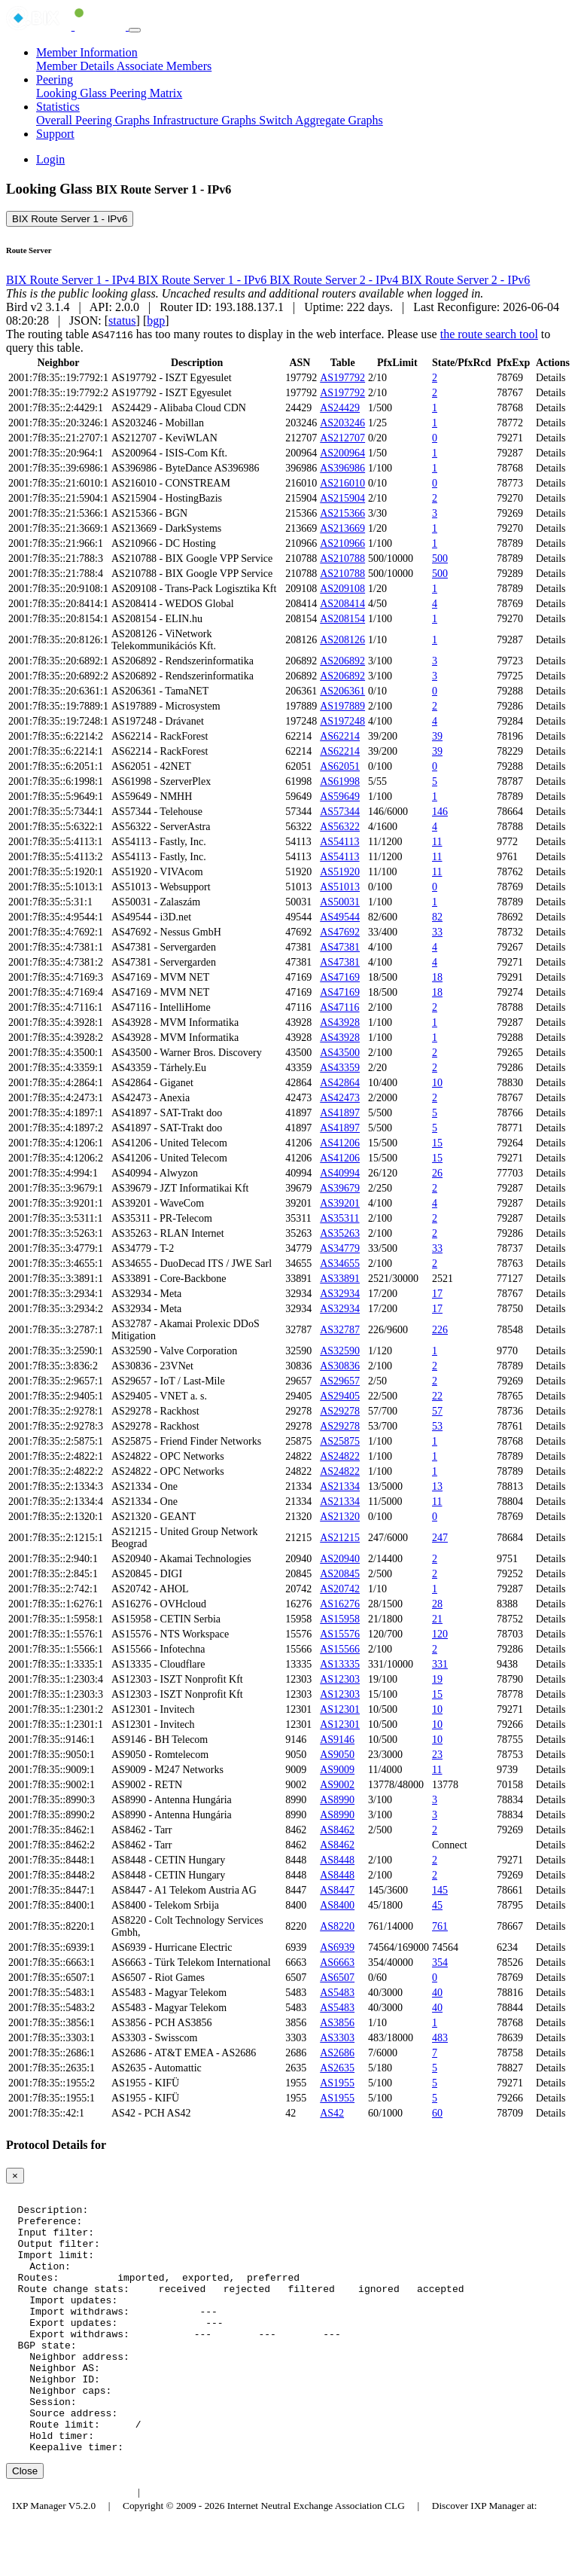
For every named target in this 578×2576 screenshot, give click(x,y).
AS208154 (342, 618)
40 (437, 1992)
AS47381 (340, 947)
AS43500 (340, 1052)
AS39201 (340, 1203)
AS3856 (337, 2022)
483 (440, 2037)
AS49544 (340, 917)
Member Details (76, 66)
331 (440, 1664)
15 (437, 1143)
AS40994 (340, 1173)
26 (437, 1173)
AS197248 (342, 721)
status (121, 320)
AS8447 (337, 1890)
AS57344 (340, 811)
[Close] (15, 2176)
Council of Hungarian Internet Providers (233, 2544)
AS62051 (340, 766)
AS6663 (337, 1962)
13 (437, 1486)
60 (437, 2113)
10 (437, 1082)
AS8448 (337, 1860)
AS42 (332, 2113)
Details (551, 377)
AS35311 (339, 1218)
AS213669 (342, 528)
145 (440, 1890)
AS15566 (340, 1649)
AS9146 (337, 1739)
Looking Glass (73, 93)
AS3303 (337, 2037)
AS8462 (337, 1830)
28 (437, 1604)
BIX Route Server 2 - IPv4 (335, 279)
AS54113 (339, 841)
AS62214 (340, 736)
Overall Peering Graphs (94, 120)
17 (437, 1293)
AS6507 (337, 1977)
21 (437, 1619)
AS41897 (340, 1113)
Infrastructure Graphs (206, 120)
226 (440, 1329)
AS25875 (340, 1441)
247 (440, 1537)
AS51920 (340, 871)
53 (437, 1426)
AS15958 (340, 1619)
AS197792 (342, 377)
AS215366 (342, 513)
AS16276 (340, 1604)
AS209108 (342, 588)
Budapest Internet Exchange (70, 2544)
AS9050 (337, 1754)
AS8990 (337, 1799)
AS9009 (337, 1769)
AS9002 (337, 1784)
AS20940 (340, 1558)
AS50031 (340, 902)
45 (437, 1905)
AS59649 (340, 796)
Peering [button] (54, 79)
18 (437, 977)
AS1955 (337, 2083)
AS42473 (340, 1097)
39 (437, 736)
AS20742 (340, 1589)
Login (50, 159)
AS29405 (340, 1396)
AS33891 (340, 1278)
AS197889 (342, 706)
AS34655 (340, 1263)
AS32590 (340, 1351)
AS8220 (337, 1926)
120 (440, 1634)
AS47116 (339, 1007)
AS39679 (340, 1188)
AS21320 (340, 1516)
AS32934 (340, 1293)
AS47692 (340, 932)
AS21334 (340, 1486)
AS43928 (340, 1022)
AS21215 (340, 1537)
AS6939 (337, 1947)
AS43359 (340, 1067)
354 (440, 1962)
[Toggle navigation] (135, 30)
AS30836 (340, 1366)
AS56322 (340, 826)
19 (437, 1679)
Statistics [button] (58, 106)
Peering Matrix (146, 93)
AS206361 (342, 691)
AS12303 (340, 1679)
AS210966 (342, 543)
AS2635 (337, 2068)
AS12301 (340, 1709)
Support (55, 133)
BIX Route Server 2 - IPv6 (465, 279)
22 (437, 1396)
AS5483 (337, 1992)
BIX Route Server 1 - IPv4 (72, 279)
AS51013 (340, 887)
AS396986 (342, 468)
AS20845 (340, 1573)
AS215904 (342, 498)
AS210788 (342, 558)
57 (437, 1411)
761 (440, 1926)
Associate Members (164, 66)
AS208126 (342, 640)
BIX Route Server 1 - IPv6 (69, 218)
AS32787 (340, 1329)
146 (440, 811)
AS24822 (340, 1456)
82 (437, 917)
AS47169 (340, 977)
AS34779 (340, 1248)
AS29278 (340, 1411)
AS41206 (340, 1143)
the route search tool (489, 334)
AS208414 (342, 603)
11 (437, 841)
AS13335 (340, 1664)
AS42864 (340, 1082)
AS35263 (340, 1233)
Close (25, 2523)
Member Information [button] (87, 52)
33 (437, 932)
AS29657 (340, 1381)
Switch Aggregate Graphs (320, 120)
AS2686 (337, 2053)
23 (437, 1754)
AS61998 (340, 781)
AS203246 (342, 423)
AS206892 (342, 661)
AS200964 (342, 453)
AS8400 (337, 1905)
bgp (156, 320)
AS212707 (342, 438)
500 (440, 558)
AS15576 (340, 1634)
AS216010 (342, 483)
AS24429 (340, 408)
